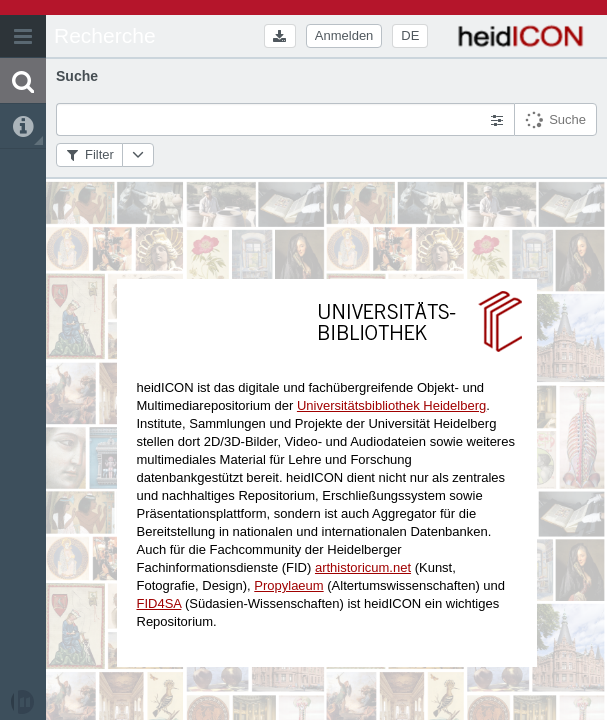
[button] (23, 36)
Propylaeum (288, 585)
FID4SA (159, 603)
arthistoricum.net (363, 567)
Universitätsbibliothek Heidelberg (391, 405)
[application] (303, 360)
